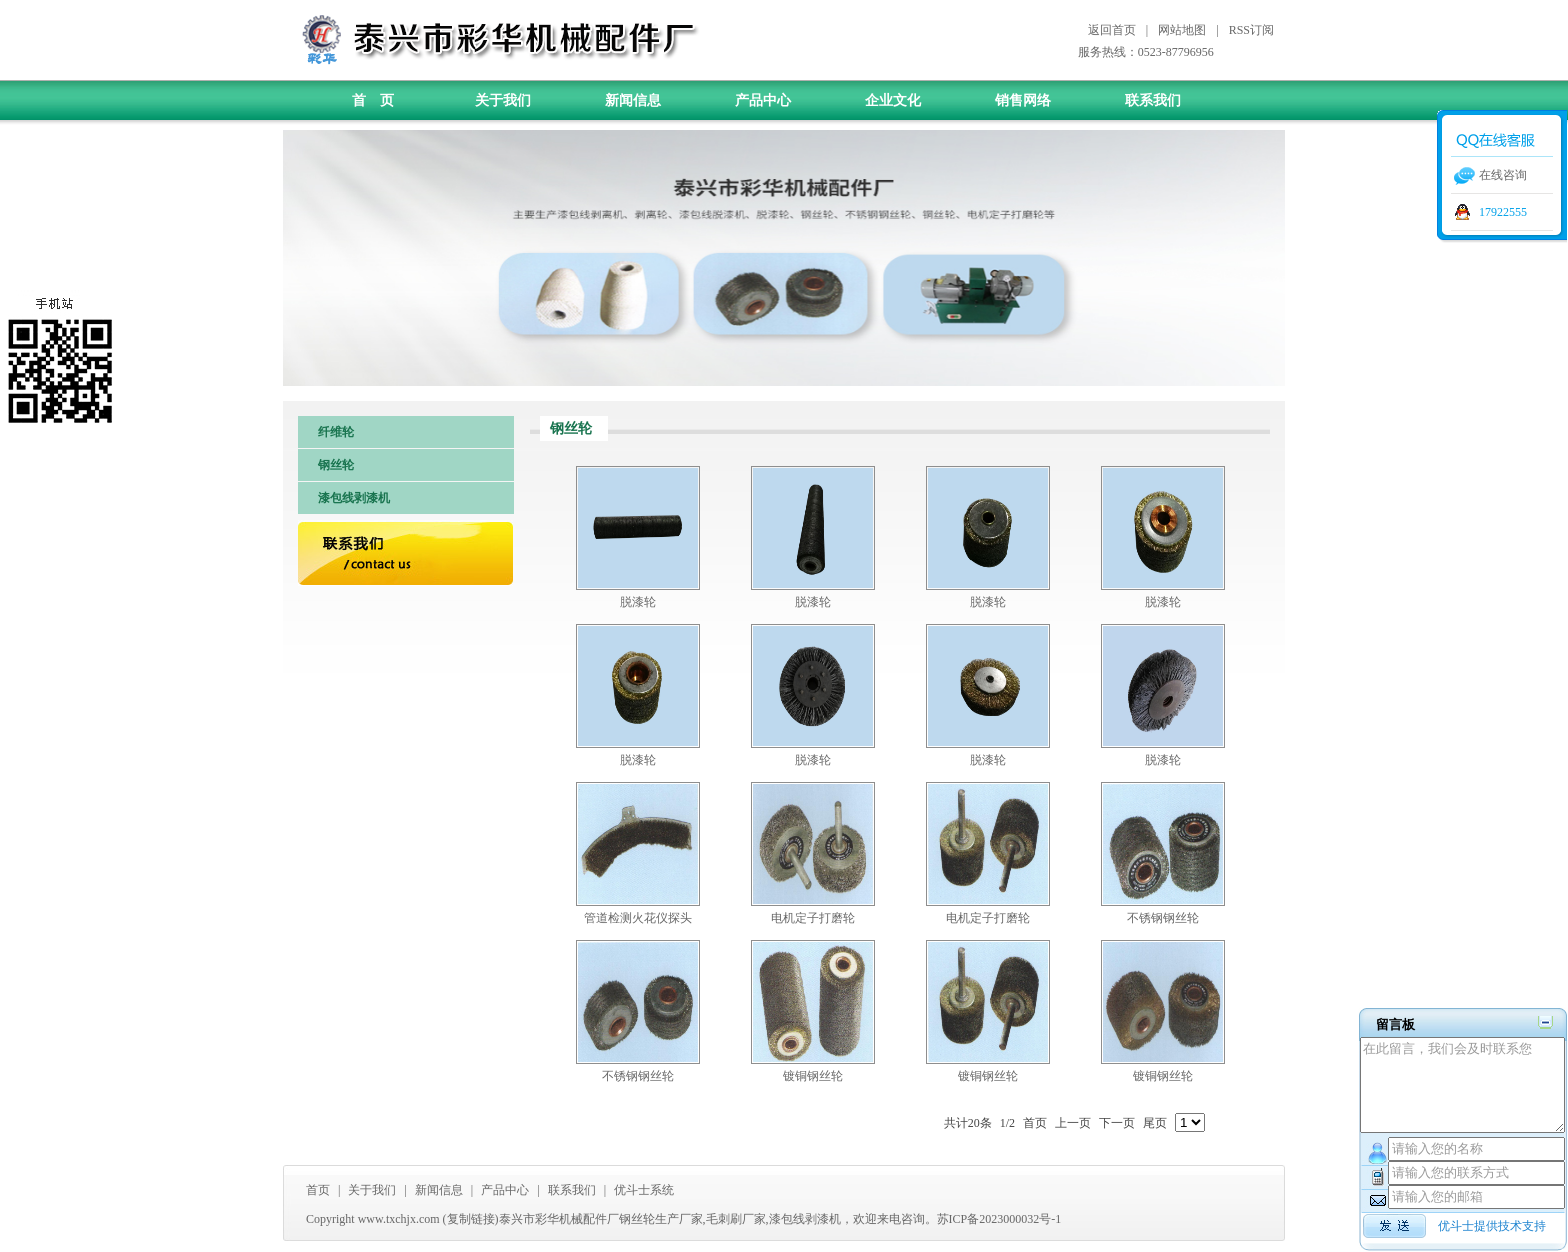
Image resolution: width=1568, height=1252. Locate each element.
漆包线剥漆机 (354, 498)
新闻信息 (633, 100)
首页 (318, 1190)
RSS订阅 (1251, 30)
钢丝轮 (336, 465)
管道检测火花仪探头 (638, 918)
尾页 (1155, 1123)
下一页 (1117, 1123)
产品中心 (763, 100)
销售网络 (1023, 100)
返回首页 (1112, 30)
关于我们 (503, 100)
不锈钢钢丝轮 (1163, 918)
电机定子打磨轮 (813, 918)
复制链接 (471, 1219)
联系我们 (1153, 100)
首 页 (373, 100)
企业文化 (893, 100)
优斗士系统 (644, 1190)
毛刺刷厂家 (736, 1219)
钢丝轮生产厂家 (661, 1219)
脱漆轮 (638, 602)
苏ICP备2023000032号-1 (999, 1219)
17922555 (1503, 212)
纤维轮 (336, 432)
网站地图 (1182, 30)
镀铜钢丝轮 (813, 1076)
